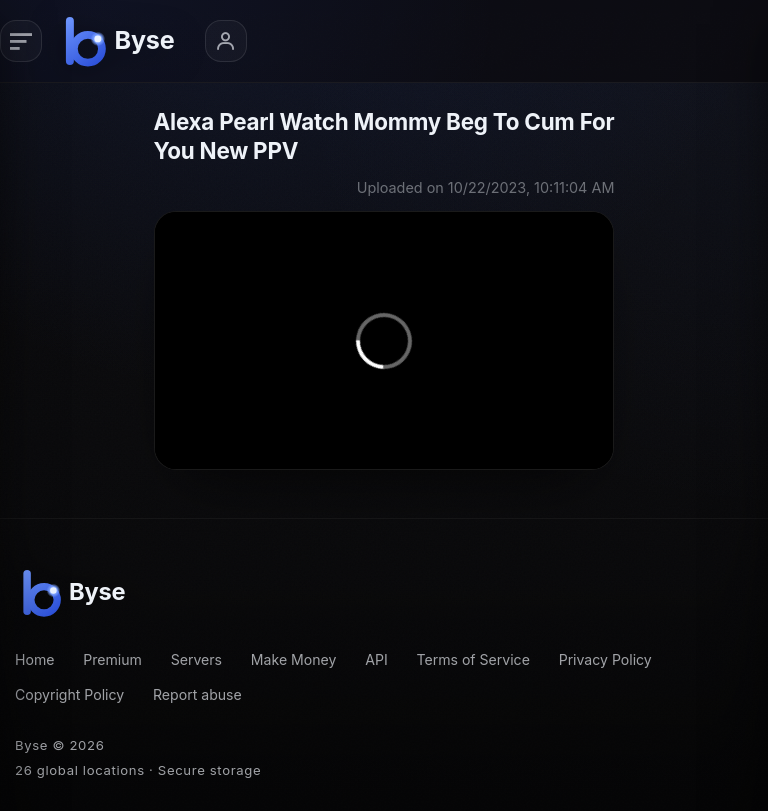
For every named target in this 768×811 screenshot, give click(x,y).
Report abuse (197, 694)
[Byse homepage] (123, 41)
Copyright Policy (69, 694)
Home (34, 659)
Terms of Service (472, 659)
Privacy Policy (605, 659)
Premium (112, 659)
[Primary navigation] (21, 41)
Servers (196, 659)
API (376, 659)
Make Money (294, 659)
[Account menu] (226, 41)
